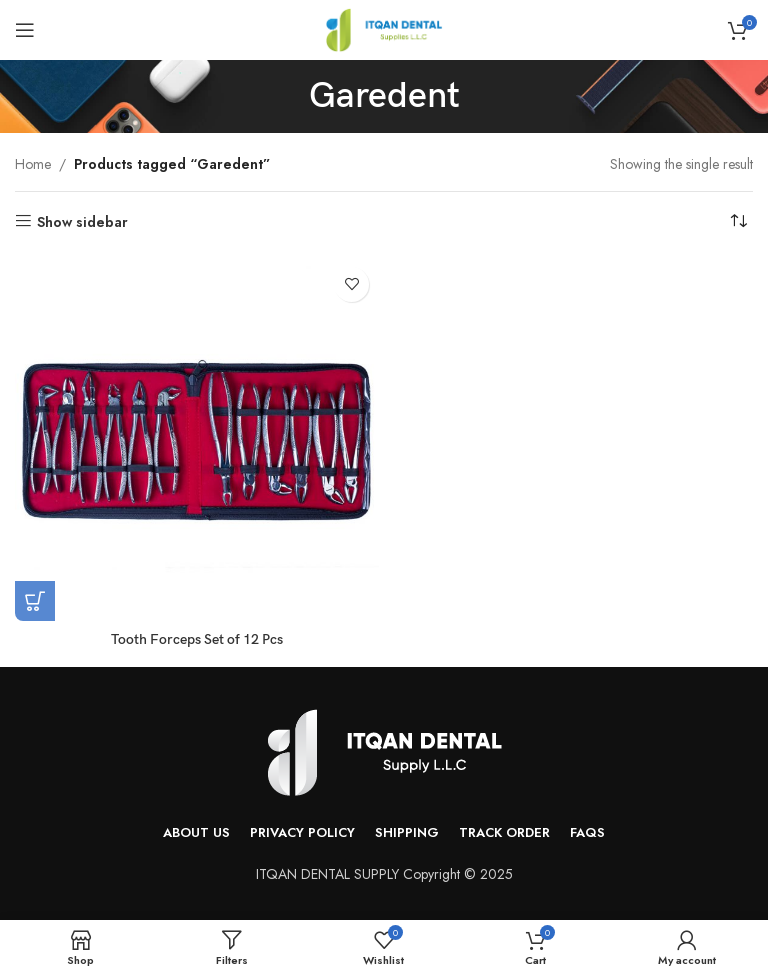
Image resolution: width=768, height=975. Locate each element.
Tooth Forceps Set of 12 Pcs (197, 639)
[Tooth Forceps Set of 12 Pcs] (197, 439)
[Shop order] (738, 222)
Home (33, 164)
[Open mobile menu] (25, 30)
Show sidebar (82, 221)
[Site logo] (384, 28)
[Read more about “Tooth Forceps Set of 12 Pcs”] (35, 601)
